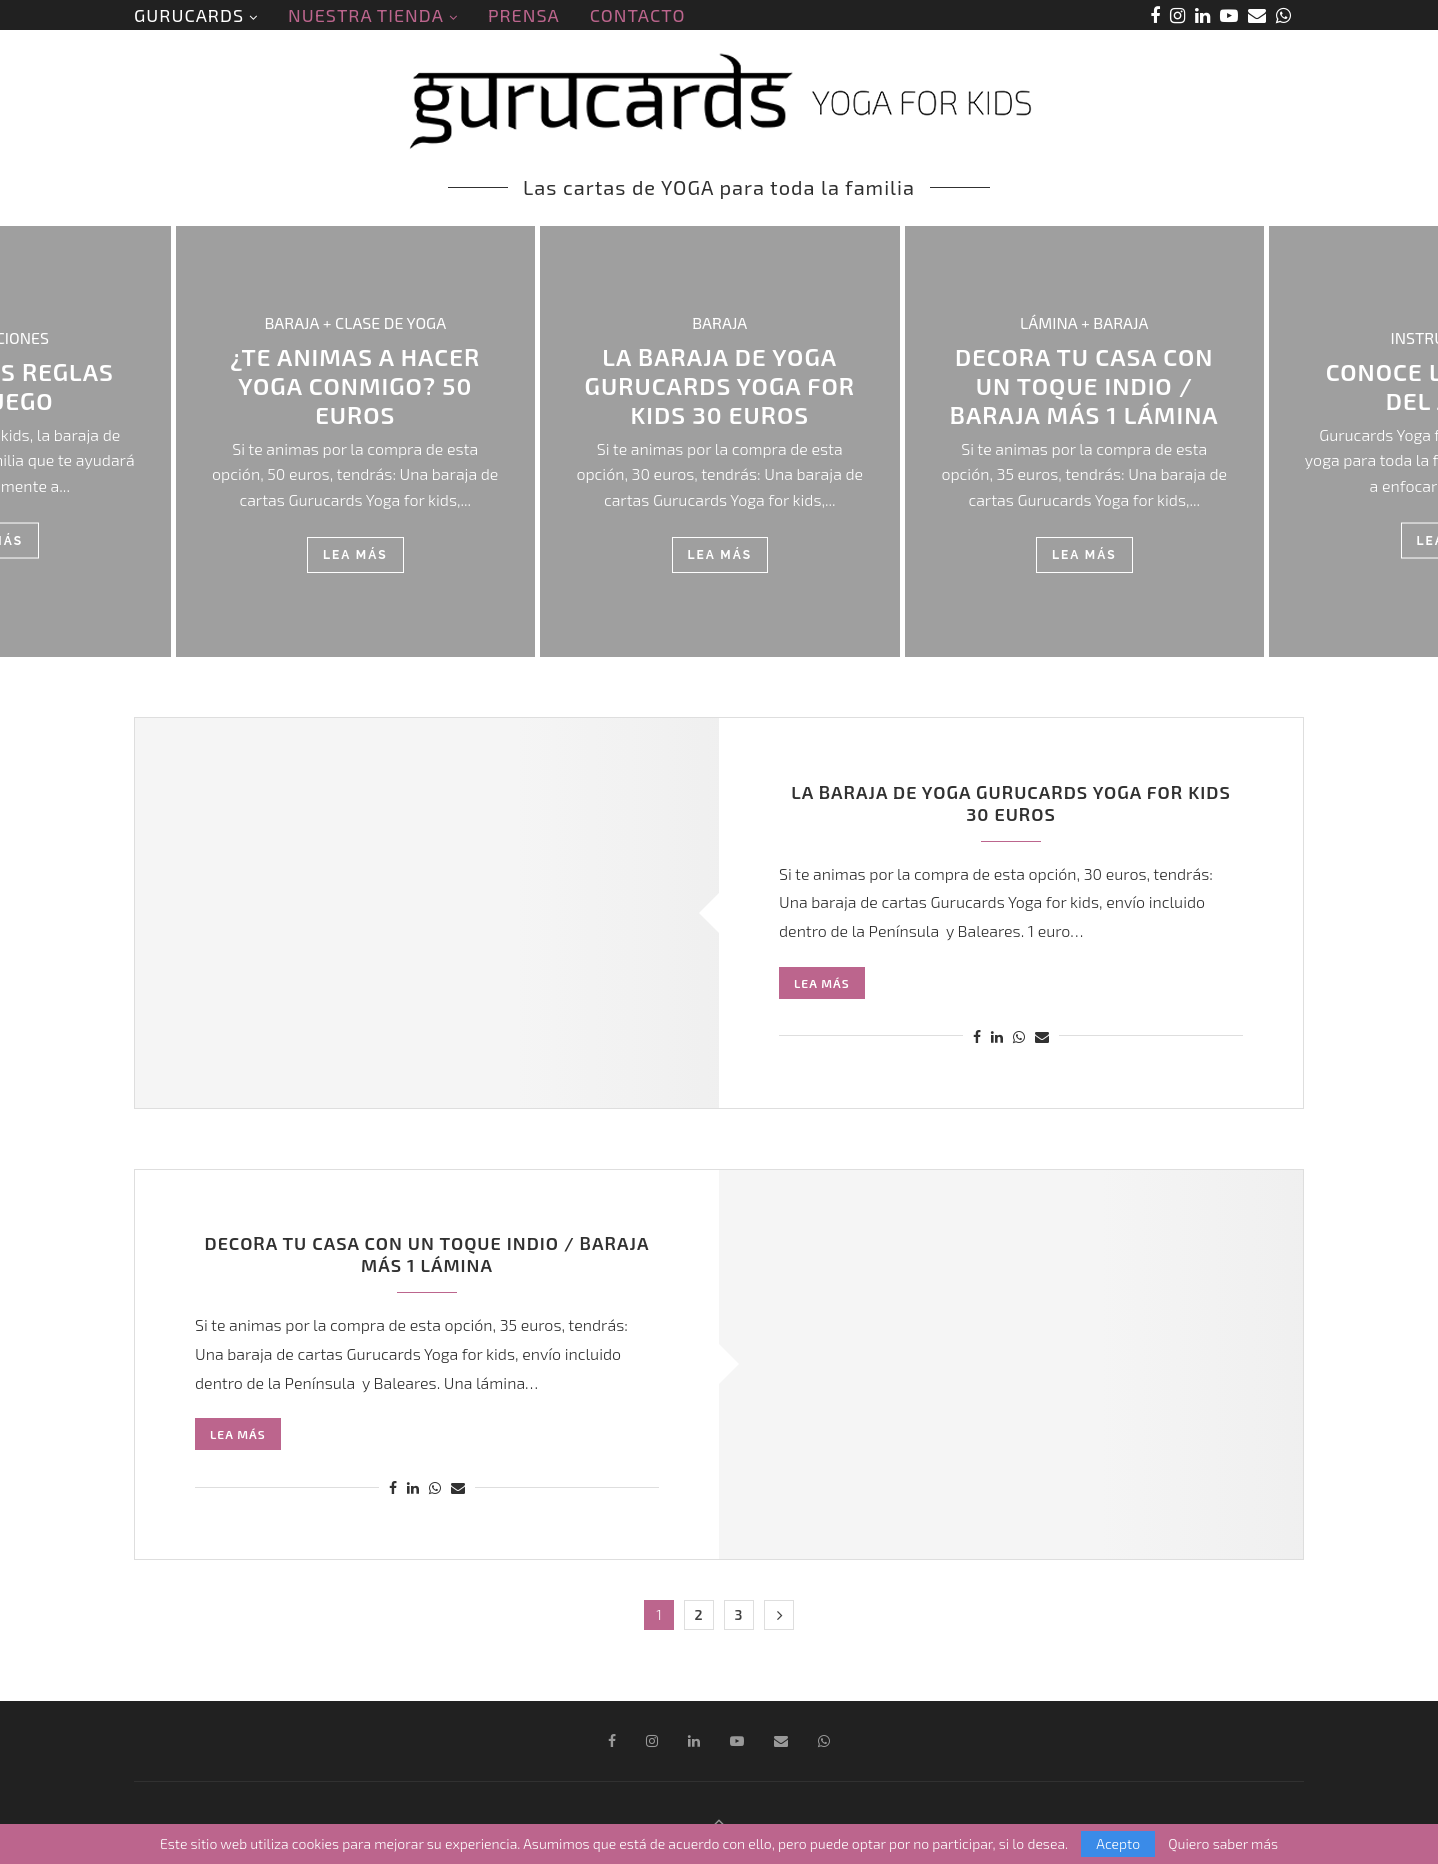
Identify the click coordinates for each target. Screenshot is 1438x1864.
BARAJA (719, 322)
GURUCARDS (189, 15)
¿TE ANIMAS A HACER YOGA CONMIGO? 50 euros (355, 385)
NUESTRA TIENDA (366, 15)
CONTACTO (638, 15)
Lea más (355, 555)
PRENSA (524, 15)
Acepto (1118, 1843)
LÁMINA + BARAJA (1084, 322)
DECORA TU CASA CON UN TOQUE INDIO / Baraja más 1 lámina (1084, 385)
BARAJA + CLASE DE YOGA (355, 322)
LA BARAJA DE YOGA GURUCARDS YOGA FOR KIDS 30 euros (720, 385)
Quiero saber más (1223, 1844)
